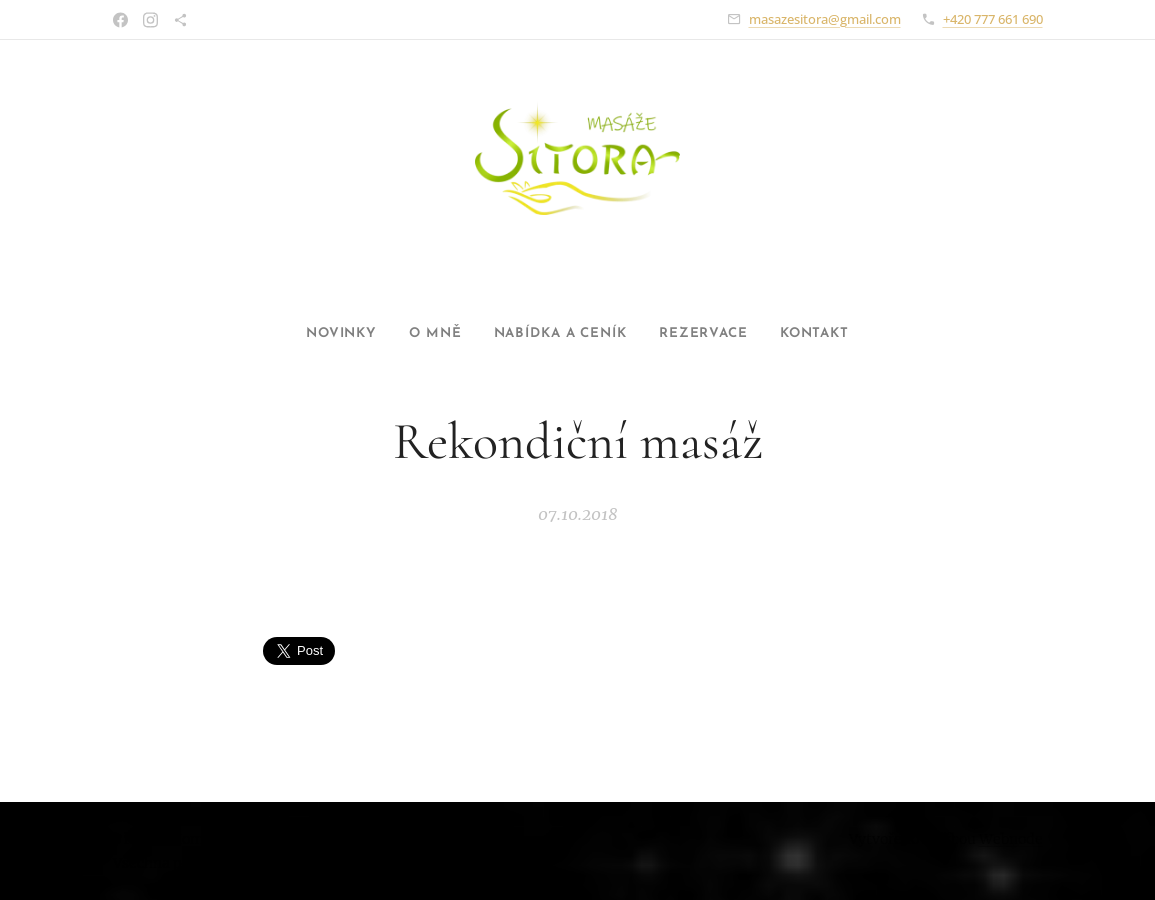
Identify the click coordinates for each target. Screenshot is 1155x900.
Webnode (1011, 839)
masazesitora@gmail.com (825, 19)
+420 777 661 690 (993, 19)
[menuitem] (319, 334)
